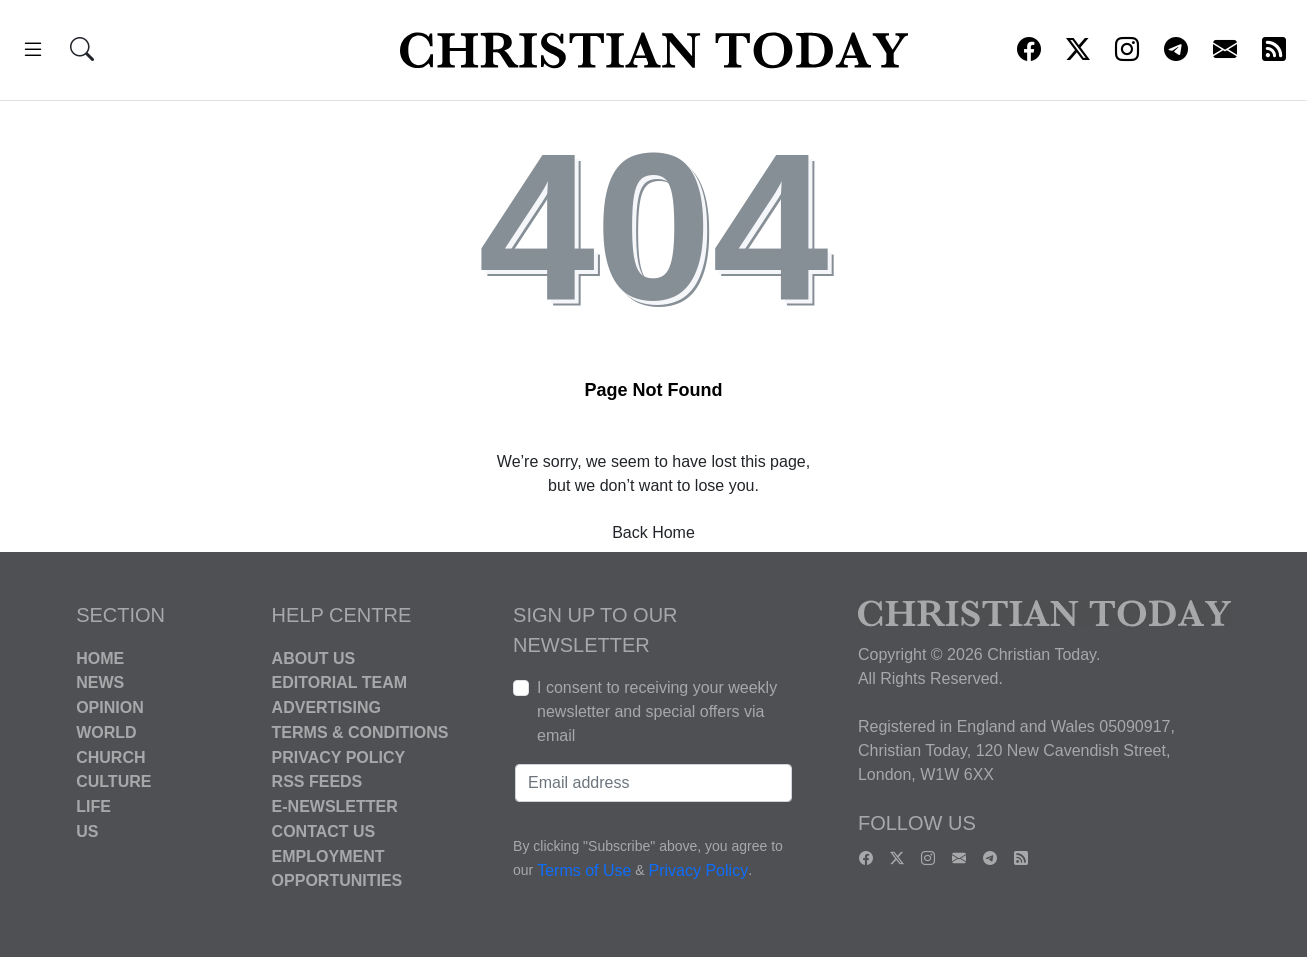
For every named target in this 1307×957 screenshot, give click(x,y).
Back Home (653, 532)
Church (110, 756)
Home (100, 657)
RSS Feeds (317, 781)
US (87, 831)
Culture (113, 781)
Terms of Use (584, 870)
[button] (33, 52)
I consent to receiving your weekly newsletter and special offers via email (657, 711)
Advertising (326, 707)
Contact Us (324, 831)
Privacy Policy (339, 756)
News (100, 682)
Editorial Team (339, 682)
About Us (314, 657)
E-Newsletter (335, 806)
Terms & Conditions (360, 732)
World (106, 732)
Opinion (110, 707)
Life (93, 806)
